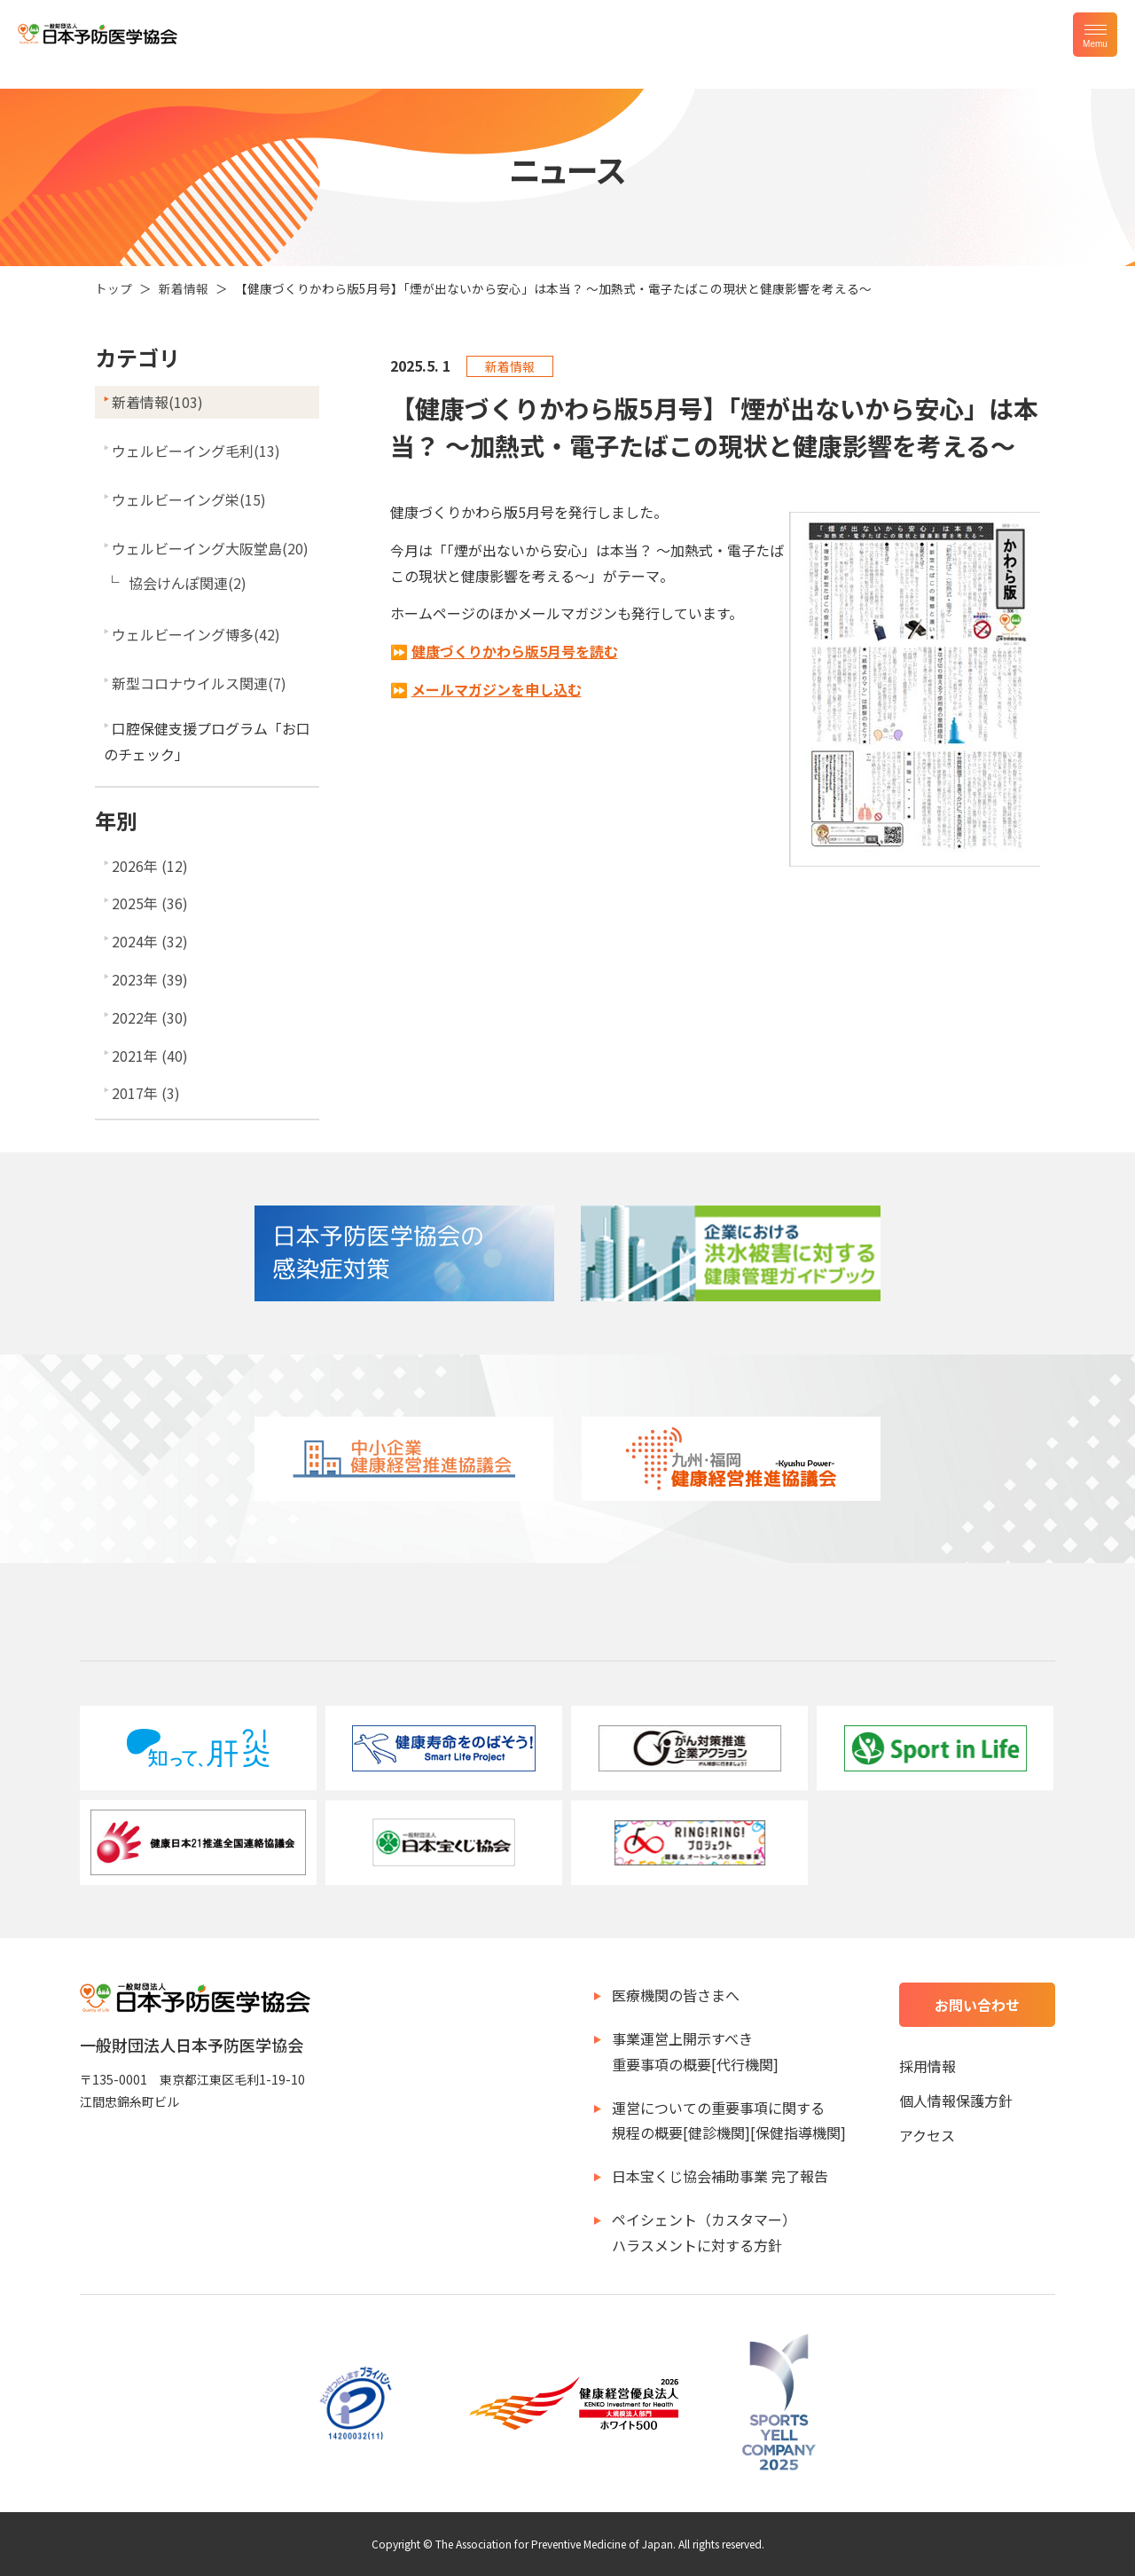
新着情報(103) (157, 401)
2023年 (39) (150, 979)
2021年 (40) (150, 1055)
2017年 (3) (146, 1092)
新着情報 (183, 288)
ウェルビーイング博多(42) (196, 634)
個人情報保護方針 (956, 2100)
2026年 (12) (150, 865)
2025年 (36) (150, 903)
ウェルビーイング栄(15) (189, 499)
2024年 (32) (150, 941)
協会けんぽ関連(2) (188, 582)
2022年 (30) (150, 1017)
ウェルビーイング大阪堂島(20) (210, 548)
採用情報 (927, 2066)
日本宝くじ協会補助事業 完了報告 (720, 2176)
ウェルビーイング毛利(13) (196, 450)
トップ (113, 288)
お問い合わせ (977, 2004)
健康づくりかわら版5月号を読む (514, 651)
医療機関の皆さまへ (676, 1995)
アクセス (927, 2135)
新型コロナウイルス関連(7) (199, 683)
